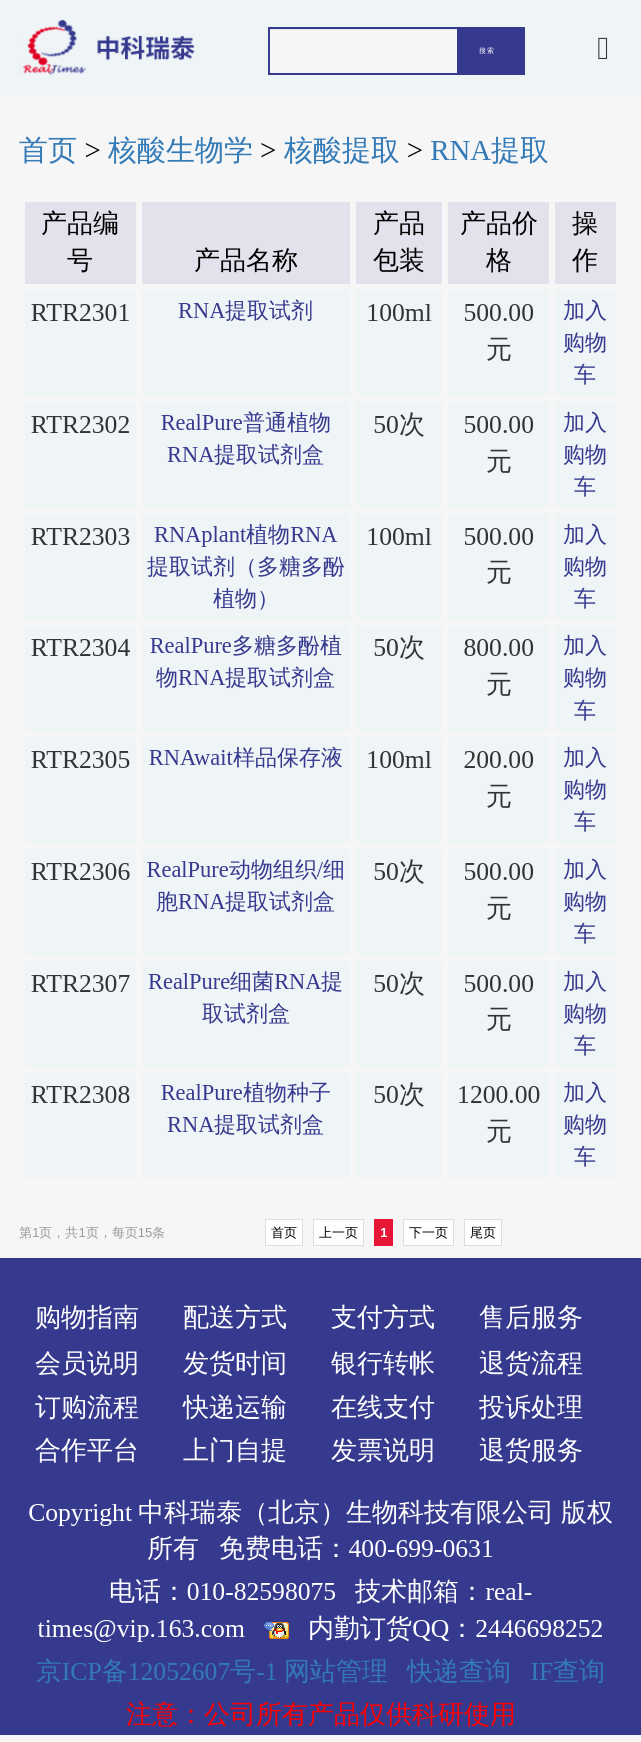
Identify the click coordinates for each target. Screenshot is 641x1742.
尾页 (483, 1232)
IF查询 (567, 1671)
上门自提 (235, 1450)
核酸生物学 (180, 150)
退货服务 (531, 1450)
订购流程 (87, 1407)
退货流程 (531, 1363)
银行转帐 (383, 1363)
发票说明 (383, 1450)
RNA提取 (489, 150)
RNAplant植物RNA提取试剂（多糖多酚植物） (246, 566)
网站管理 (336, 1671)
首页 (48, 150)
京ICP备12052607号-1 (157, 1671)
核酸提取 (342, 150)
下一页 (428, 1232)
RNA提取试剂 (245, 310)
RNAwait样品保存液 (246, 757)
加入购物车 (585, 342)
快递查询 (459, 1671)
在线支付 (383, 1407)
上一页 (338, 1232)
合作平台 (87, 1450)
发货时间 (235, 1363)
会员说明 (87, 1363)
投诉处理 (531, 1407)
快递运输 (235, 1407)
